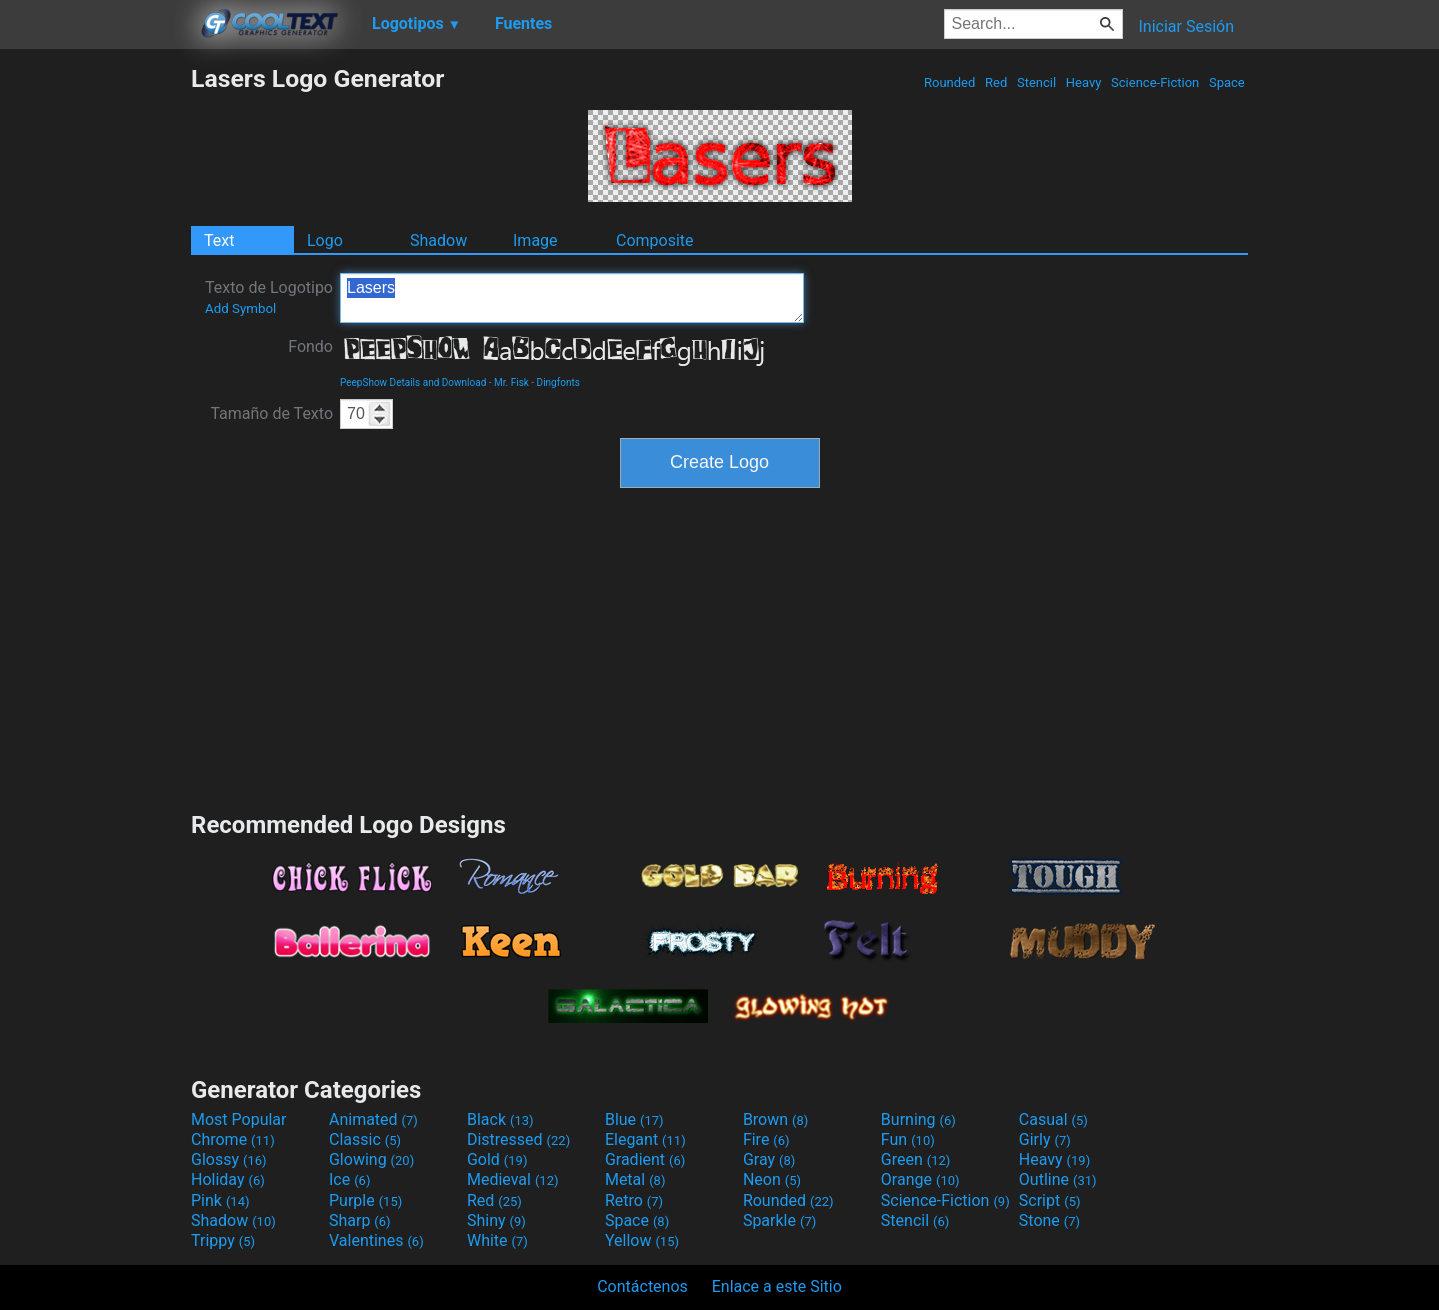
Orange (920, 1179)
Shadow (438, 240)
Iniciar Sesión (1186, 26)
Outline (1058, 1179)
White (497, 1240)
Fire (766, 1139)
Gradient (645, 1159)
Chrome (233, 1139)
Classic (365, 1139)
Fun (908, 1139)
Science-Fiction (1155, 82)
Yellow (642, 1240)
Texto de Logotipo (269, 297)
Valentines (376, 1240)
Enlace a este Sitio (777, 1286)
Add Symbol (240, 308)
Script (1050, 1200)
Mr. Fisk (511, 382)
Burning (918, 1119)
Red (996, 82)
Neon (772, 1179)
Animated (373, 1119)
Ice (349, 1179)
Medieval (513, 1179)
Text (219, 240)
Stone (1049, 1220)
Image (535, 240)
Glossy (229, 1159)
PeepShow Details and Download (413, 382)
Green (916, 1159)
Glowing (371, 1159)
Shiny (496, 1220)
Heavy (1084, 82)
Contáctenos (642, 1286)
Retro (634, 1200)
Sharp (360, 1220)
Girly (1045, 1139)
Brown (775, 1119)
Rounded (950, 82)
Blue (634, 1119)
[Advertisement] (95, 364)
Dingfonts (558, 382)
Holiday (228, 1179)
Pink (220, 1200)
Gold (497, 1159)
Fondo (310, 346)
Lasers (572, 298)
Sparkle (779, 1220)
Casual (1053, 1119)
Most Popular (239, 1119)
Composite (655, 240)
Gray (769, 1159)
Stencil (1037, 82)
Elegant (645, 1139)
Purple (365, 1200)
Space (1227, 82)
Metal (635, 1179)
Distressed (518, 1139)
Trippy (223, 1240)
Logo (325, 240)
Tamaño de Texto (271, 413)
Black (500, 1119)
